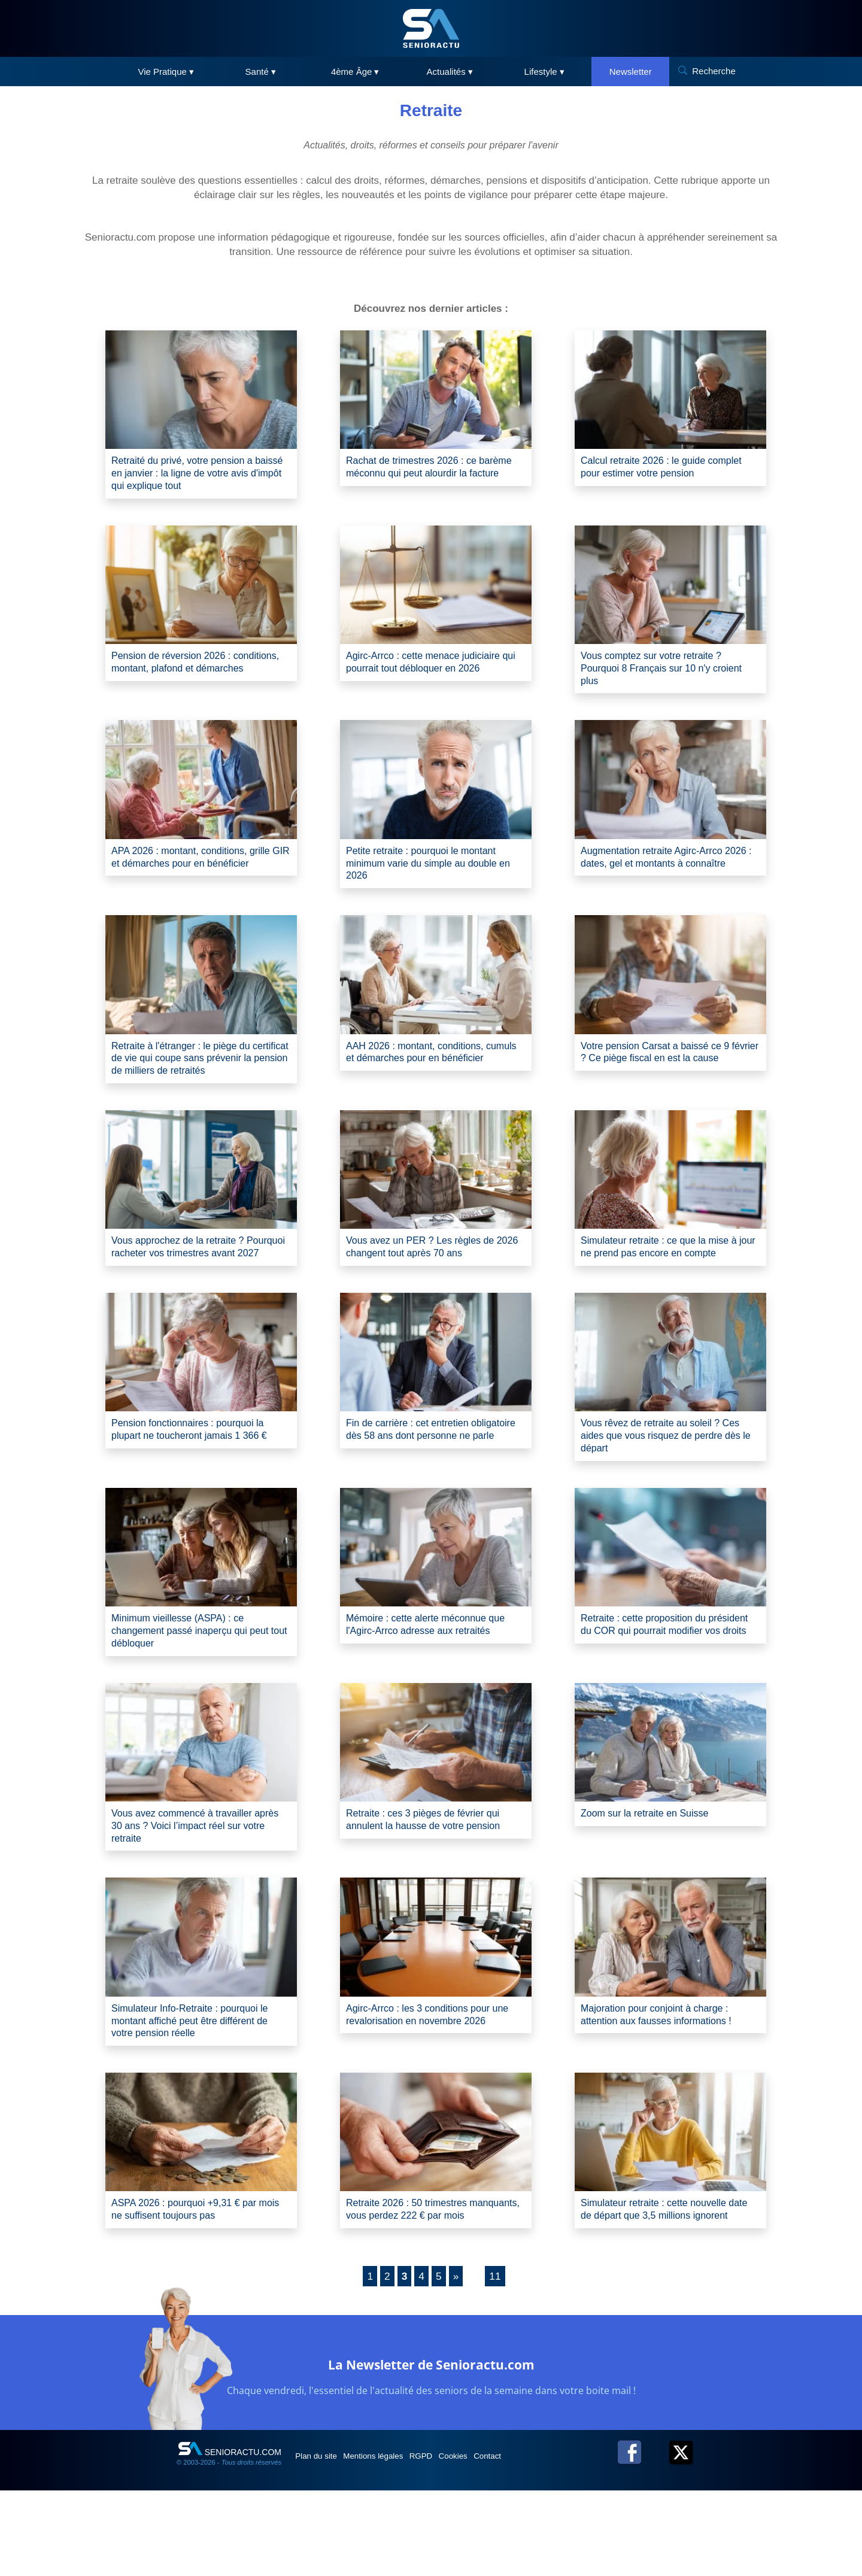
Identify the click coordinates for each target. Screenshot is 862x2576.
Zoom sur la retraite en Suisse (652, 1873)
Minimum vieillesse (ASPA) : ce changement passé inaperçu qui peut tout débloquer (199, 1687)
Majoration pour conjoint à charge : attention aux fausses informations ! (665, 2079)
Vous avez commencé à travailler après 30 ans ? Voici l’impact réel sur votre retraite (199, 1887)
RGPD (448, 2541)
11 (496, 2362)
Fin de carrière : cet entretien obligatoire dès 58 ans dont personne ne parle (434, 1488)
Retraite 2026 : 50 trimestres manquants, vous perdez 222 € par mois (429, 2287)
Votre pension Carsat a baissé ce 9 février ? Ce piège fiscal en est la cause (664, 1075)
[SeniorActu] (431, 28)
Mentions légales (390, 2541)
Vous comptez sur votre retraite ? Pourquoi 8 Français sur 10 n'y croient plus (660, 675)
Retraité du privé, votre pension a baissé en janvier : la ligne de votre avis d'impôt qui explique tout (194, 475)
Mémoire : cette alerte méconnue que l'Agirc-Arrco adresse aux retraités (435, 1680)
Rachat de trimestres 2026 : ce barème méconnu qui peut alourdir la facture (433, 475)
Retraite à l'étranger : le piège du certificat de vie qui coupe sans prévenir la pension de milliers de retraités (190, 1081)
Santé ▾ (260, 71)
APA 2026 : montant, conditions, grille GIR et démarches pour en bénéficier (200, 875)
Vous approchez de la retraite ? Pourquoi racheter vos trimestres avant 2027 (189, 1288)
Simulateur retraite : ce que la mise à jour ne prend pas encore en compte (668, 1281)
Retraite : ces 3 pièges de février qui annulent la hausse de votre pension (432, 1880)
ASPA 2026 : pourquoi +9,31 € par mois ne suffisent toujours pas (192, 2279)
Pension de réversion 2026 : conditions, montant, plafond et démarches (184, 675)
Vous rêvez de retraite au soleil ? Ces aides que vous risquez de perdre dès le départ (670, 1488)
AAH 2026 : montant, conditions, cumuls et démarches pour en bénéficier (423, 1075)
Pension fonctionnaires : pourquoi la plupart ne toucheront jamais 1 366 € (197, 1488)
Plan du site (322, 2541)
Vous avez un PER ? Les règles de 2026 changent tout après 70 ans (429, 1281)
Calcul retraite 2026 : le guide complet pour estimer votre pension (665, 468)
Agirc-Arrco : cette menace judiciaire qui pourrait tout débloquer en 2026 (432, 668)
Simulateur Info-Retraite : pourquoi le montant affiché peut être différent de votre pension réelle (199, 2087)
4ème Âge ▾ (355, 71)
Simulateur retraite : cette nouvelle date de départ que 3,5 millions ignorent (662, 2287)
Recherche (714, 71)
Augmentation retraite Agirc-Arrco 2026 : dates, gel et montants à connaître (660, 875)
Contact (532, 2541)
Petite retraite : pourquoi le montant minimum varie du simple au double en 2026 (430, 875)
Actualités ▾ (450, 71)
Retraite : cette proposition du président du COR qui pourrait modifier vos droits (652, 1687)
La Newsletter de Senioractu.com (431, 2448)
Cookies (489, 2541)
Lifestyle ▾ (544, 71)
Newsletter (630, 71)
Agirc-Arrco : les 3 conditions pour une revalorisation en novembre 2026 (427, 2087)
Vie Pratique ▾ (166, 71)
